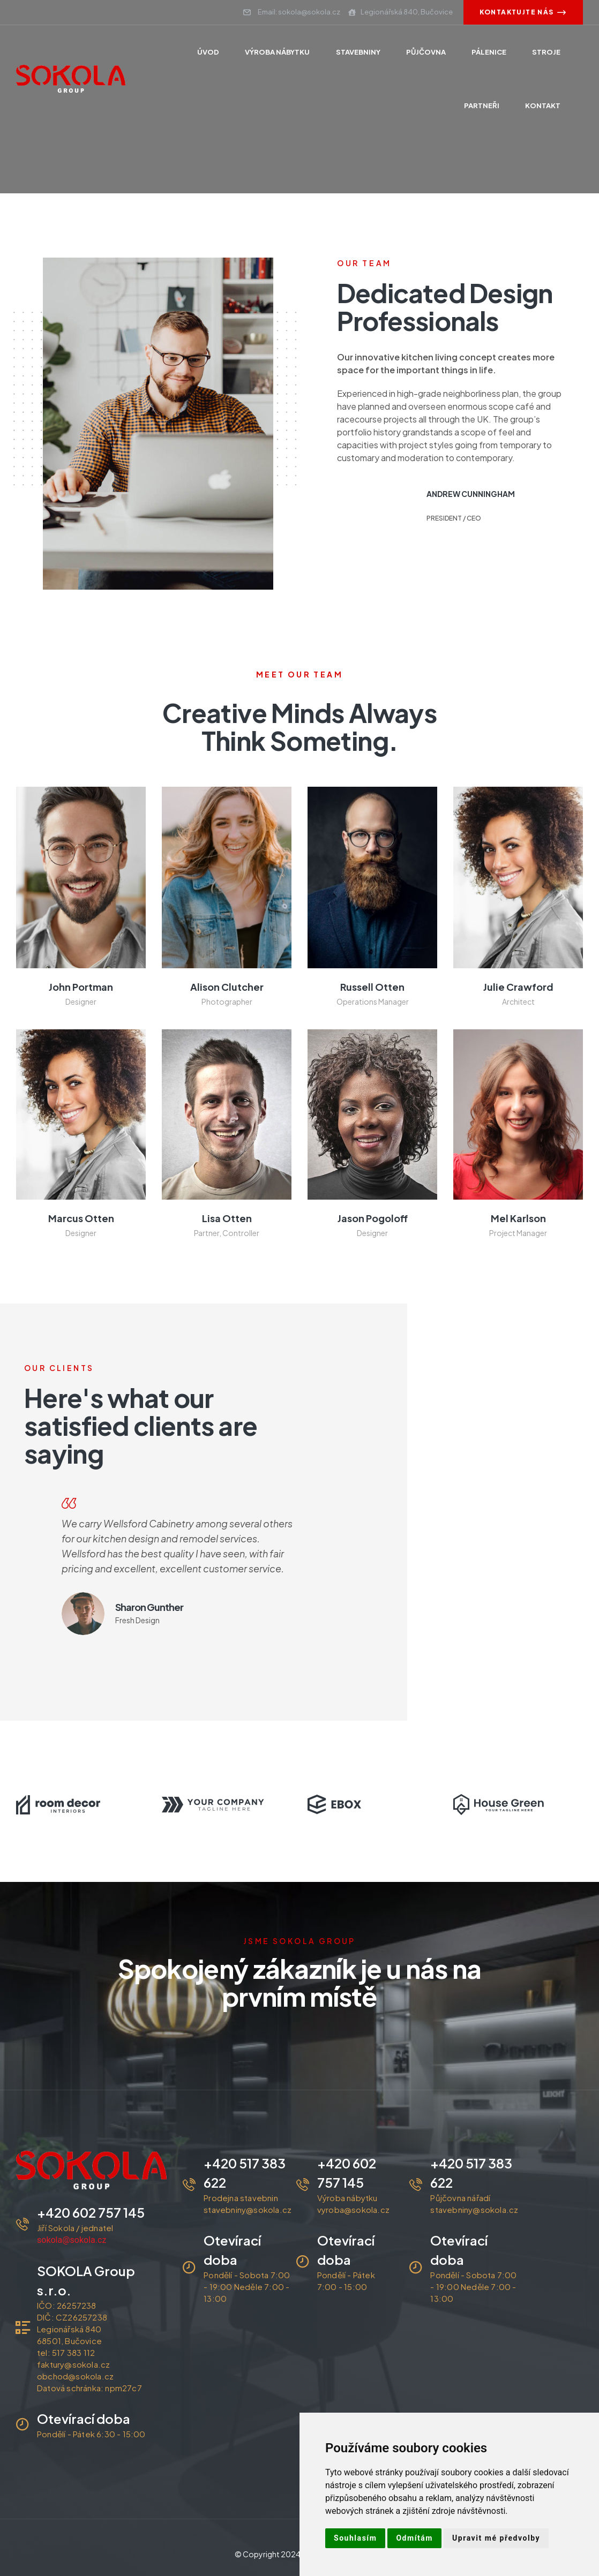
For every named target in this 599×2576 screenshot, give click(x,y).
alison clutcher (227, 987)
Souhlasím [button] (355, 2538)
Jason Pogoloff (373, 1218)
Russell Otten (372, 987)
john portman (81, 987)
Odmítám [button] (414, 2538)
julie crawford (518, 987)
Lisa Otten (227, 1218)
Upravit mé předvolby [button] (496, 2538)
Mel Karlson (518, 1218)
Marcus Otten (81, 1218)
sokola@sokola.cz (71, 2240)
